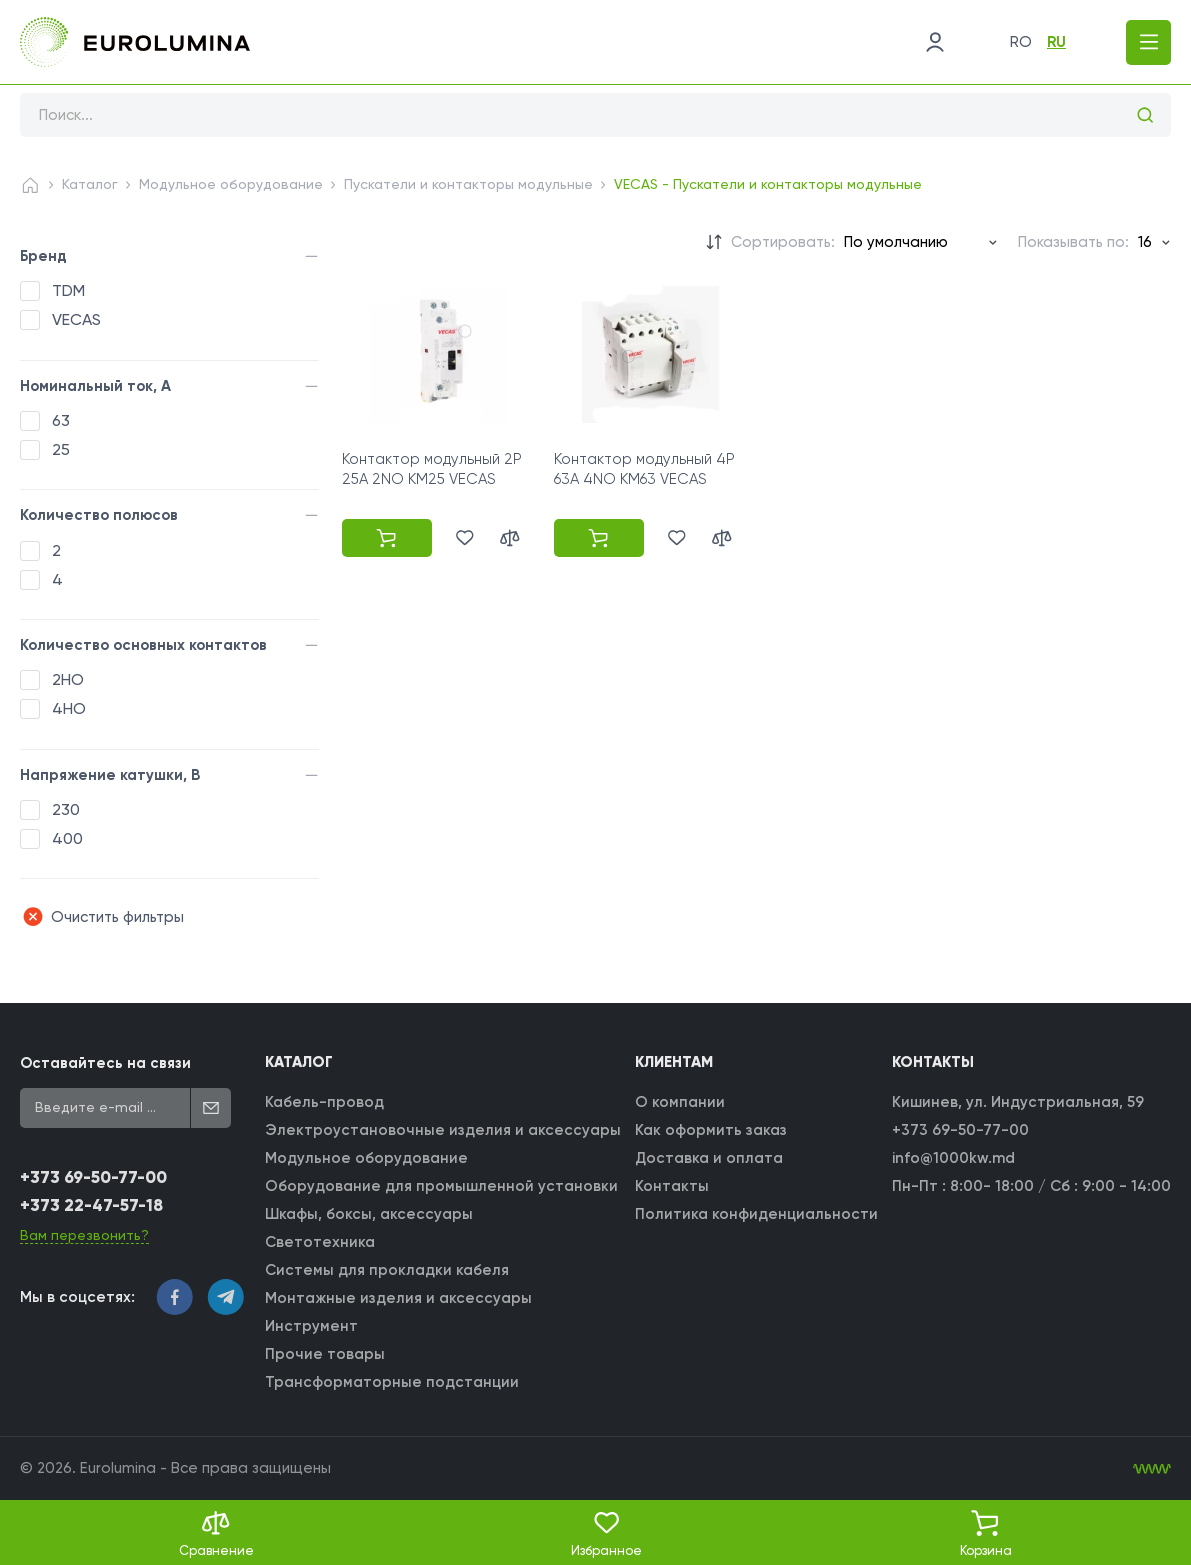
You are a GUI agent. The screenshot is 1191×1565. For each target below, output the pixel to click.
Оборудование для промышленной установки (441, 1186)
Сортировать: (783, 242)
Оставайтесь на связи (105, 1063)
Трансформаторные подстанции (392, 1382)
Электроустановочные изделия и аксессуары (443, 1130)
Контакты (672, 1186)
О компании (680, 1102)
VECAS (76, 319)
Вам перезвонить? (84, 1235)
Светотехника (320, 1242)
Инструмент (311, 1326)
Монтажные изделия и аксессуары (398, 1298)
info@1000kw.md (953, 1158)
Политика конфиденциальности (756, 1214)
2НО (68, 679)
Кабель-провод (324, 1102)
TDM (68, 290)
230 (66, 809)
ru (1056, 42)
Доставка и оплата (709, 1158)
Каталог (90, 184)
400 (67, 838)
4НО (69, 708)
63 (61, 420)
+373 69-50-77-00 (93, 1177)
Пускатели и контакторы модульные (468, 184)
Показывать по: (1073, 242)
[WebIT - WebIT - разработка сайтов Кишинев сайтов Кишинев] (1152, 1469)
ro (1021, 42)
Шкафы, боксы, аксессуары (369, 1214)
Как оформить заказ (711, 1130)
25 (61, 449)
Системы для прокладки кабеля (387, 1270)
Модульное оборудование (231, 184)
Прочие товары (325, 1354)
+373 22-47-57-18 (91, 1205)
